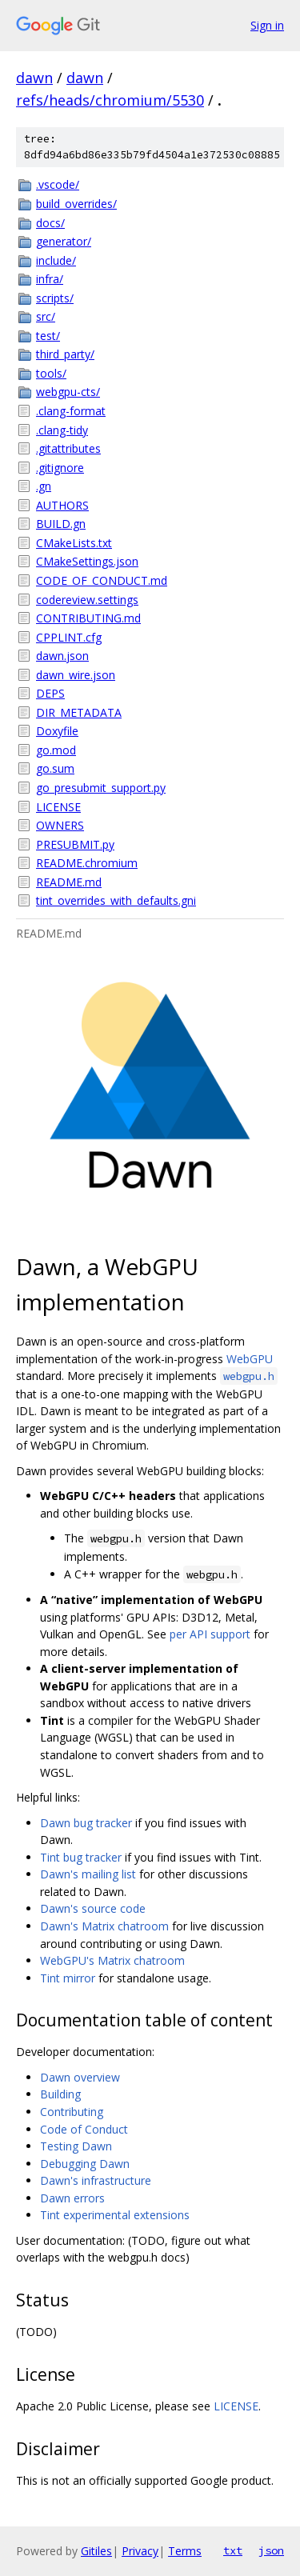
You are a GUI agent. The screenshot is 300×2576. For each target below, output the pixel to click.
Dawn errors (72, 2198)
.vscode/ (57, 184)
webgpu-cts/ (68, 391)
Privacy (140, 2550)
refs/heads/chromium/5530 (110, 100)
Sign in (267, 25)
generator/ (63, 241)
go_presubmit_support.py (101, 787)
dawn (34, 77)
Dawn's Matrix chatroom (104, 1926)
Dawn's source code (93, 1908)
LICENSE (58, 806)
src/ (45, 316)
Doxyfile (57, 730)
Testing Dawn (76, 2146)
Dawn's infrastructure (95, 2180)
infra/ (49, 278)
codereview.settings (87, 599)
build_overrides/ (76, 203)
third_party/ (65, 354)
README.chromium (87, 862)
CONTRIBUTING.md (88, 618)
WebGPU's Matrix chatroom (112, 1960)
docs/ (50, 222)
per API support (210, 1634)
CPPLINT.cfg (69, 637)
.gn (43, 486)
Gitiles (96, 2550)
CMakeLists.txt (74, 542)
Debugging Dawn (85, 2163)
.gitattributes (68, 448)
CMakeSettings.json (87, 561)
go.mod (56, 750)
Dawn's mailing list (88, 1874)
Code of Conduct (84, 2129)
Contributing (71, 2111)
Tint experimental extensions (115, 2214)
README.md (69, 882)
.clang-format (71, 410)
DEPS (50, 693)
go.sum (55, 768)
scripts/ (55, 298)
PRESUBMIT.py (75, 844)
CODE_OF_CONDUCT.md (101, 580)
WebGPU (249, 1358)
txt (232, 2550)
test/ (48, 335)
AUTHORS (62, 505)
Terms (185, 2550)
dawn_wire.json (75, 674)
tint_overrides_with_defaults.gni (116, 900)
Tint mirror (67, 1978)
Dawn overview (80, 2077)
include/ (56, 260)
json (271, 2550)
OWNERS (60, 825)
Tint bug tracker (81, 1857)
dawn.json (62, 655)
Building (60, 2094)
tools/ (51, 373)
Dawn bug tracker (86, 1822)
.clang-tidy (62, 430)
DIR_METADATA (79, 712)
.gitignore (60, 467)
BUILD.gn (61, 523)
